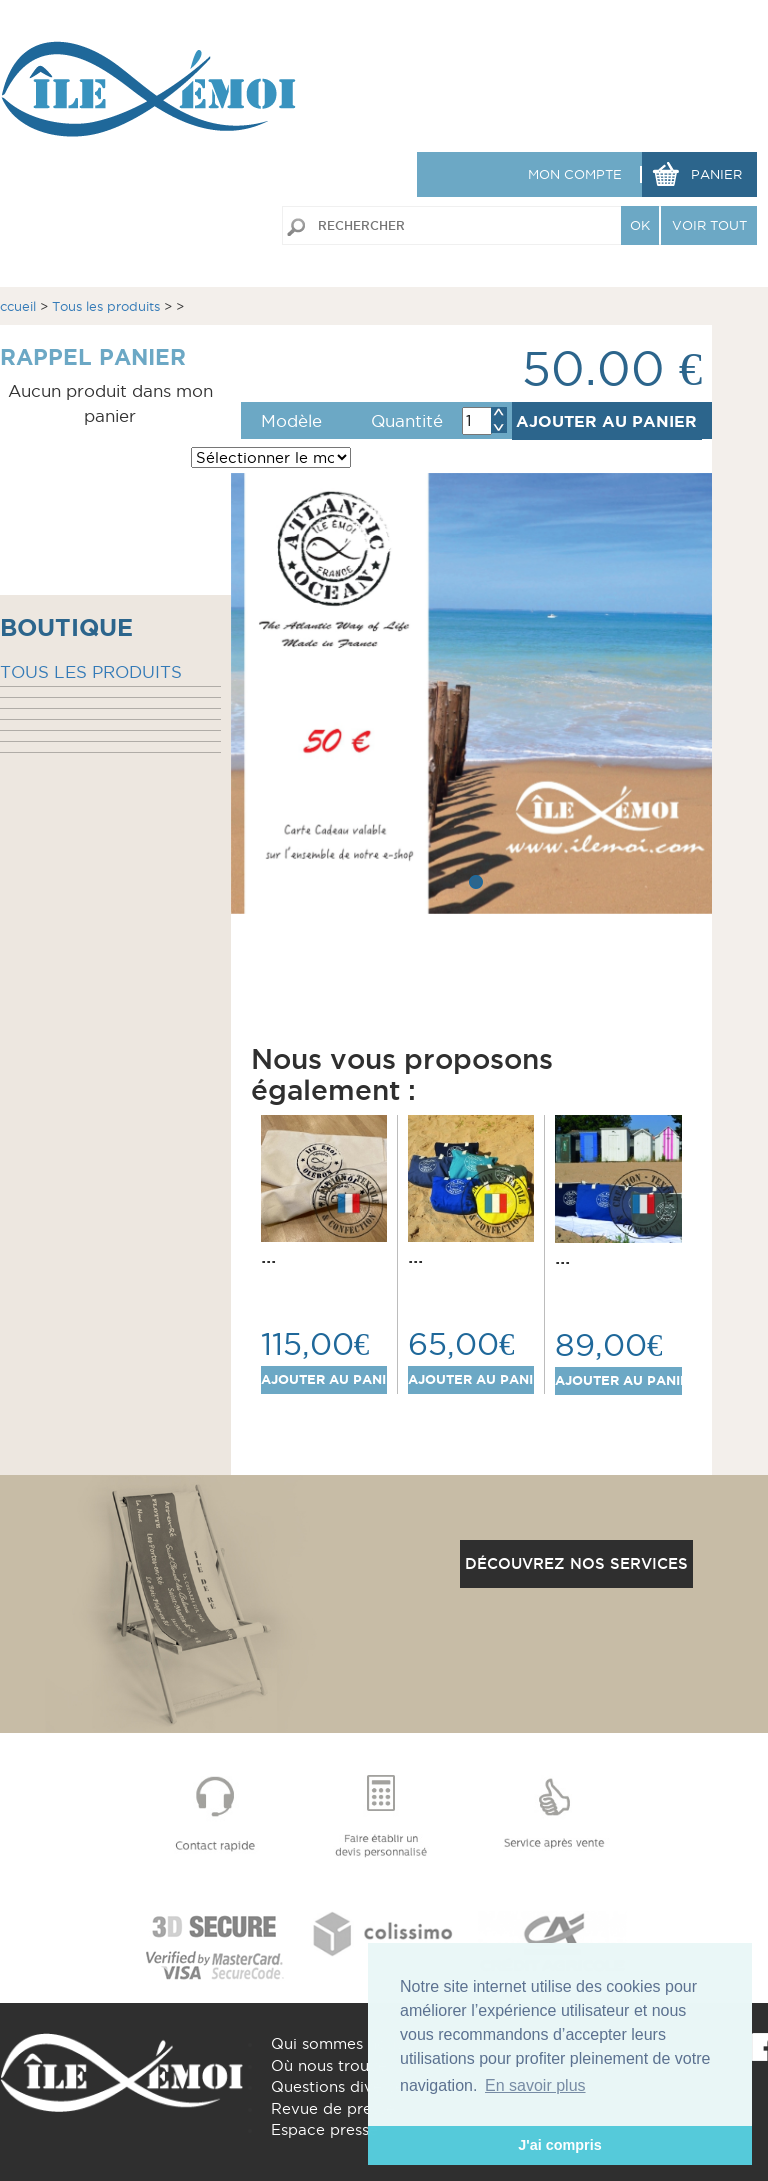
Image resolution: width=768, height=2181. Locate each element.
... (268, 1256)
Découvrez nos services (576, 1563)
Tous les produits (106, 306)
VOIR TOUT (709, 225)
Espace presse (324, 2129)
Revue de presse (333, 2108)
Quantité (407, 421)
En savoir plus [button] (535, 2085)
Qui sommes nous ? (343, 2043)
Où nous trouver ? (338, 2065)
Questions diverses (341, 2086)
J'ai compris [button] (559, 2145)
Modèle (291, 421)
